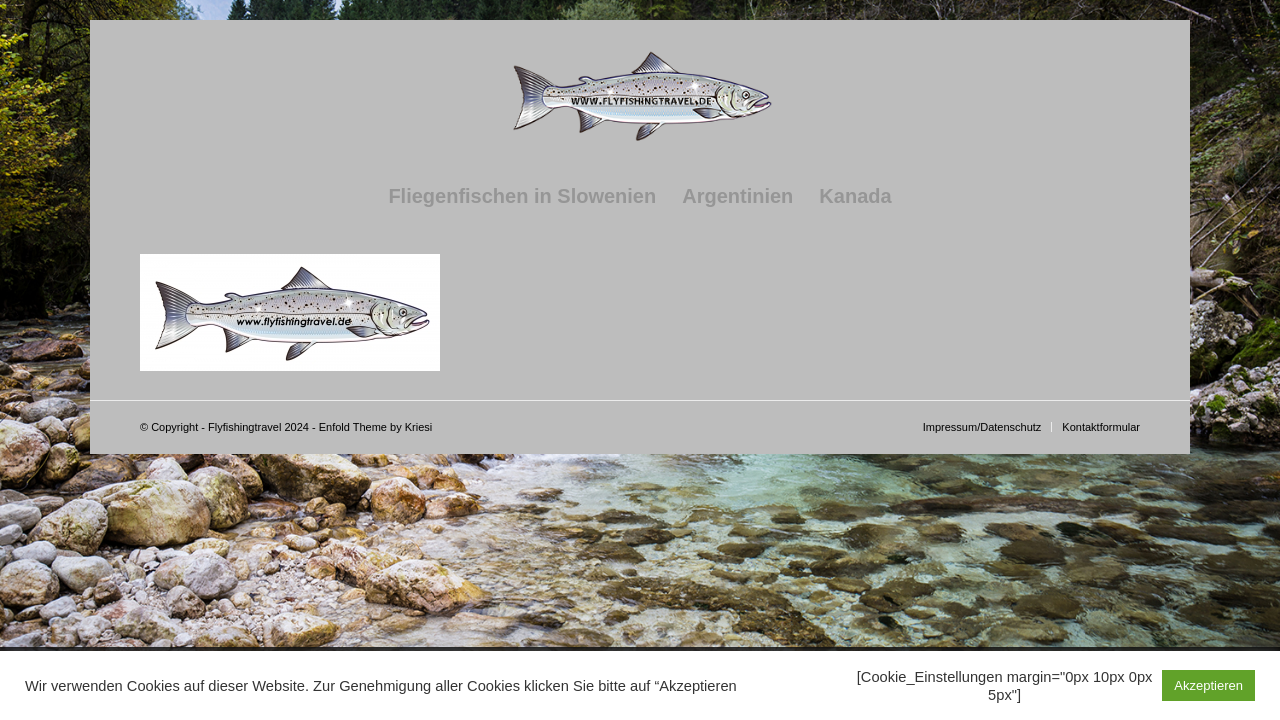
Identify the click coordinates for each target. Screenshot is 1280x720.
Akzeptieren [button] (1208, 685)
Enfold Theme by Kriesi (376, 427)
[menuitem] (522, 196)
